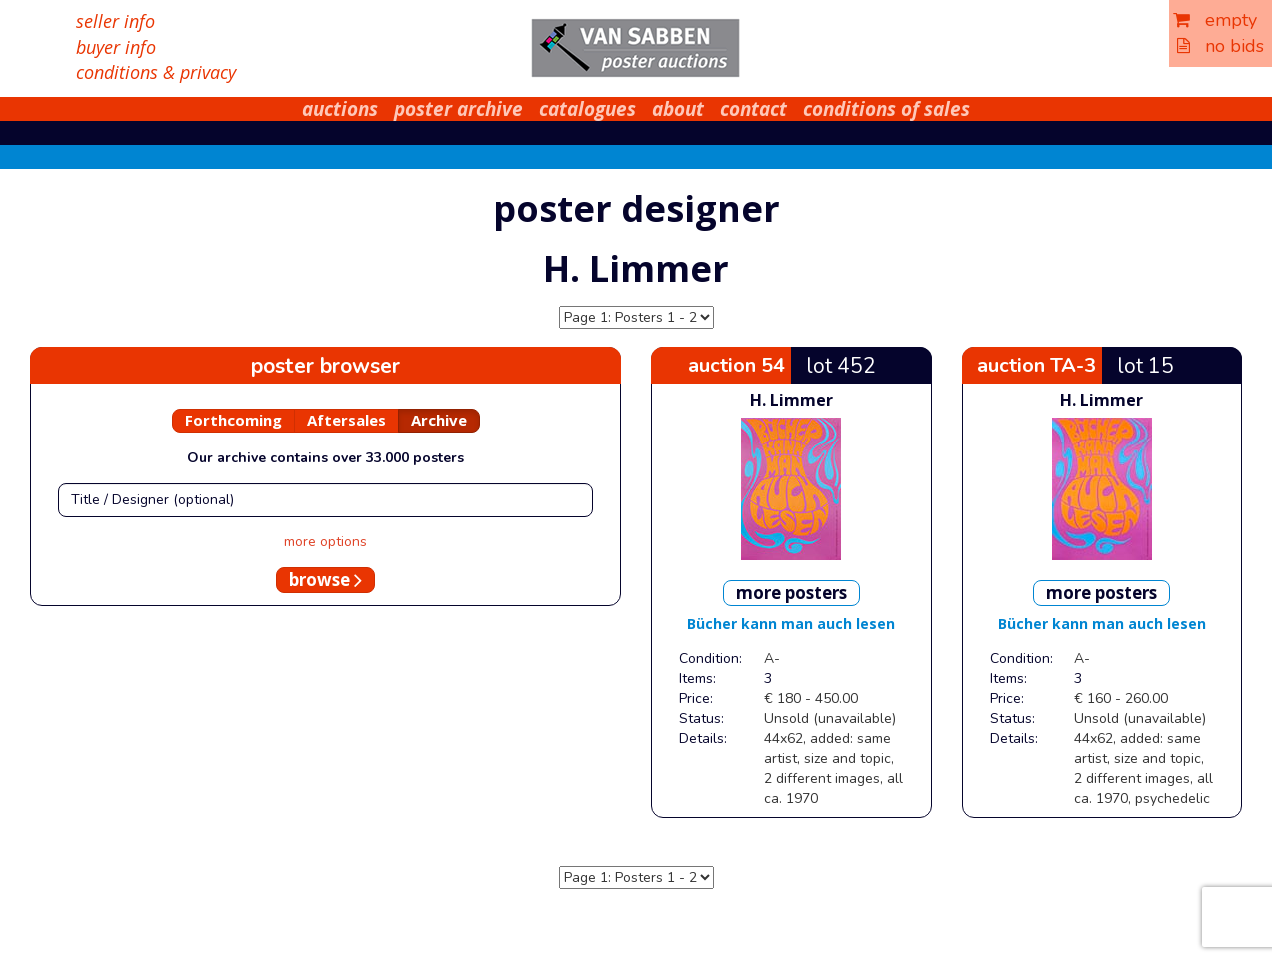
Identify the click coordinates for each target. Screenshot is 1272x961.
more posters (791, 592)
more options (325, 541)
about (678, 109)
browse (325, 579)
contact (753, 109)
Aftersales (346, 420)
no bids (1220, 46)
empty (1215, 20)
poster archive (458, 109)
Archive (439, 420)
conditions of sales (886, 109)
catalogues (587, 109)
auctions (340, 109)
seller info (115, 21)
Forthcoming (233, 420)
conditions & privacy (156, 72)
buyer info (116, 47)
